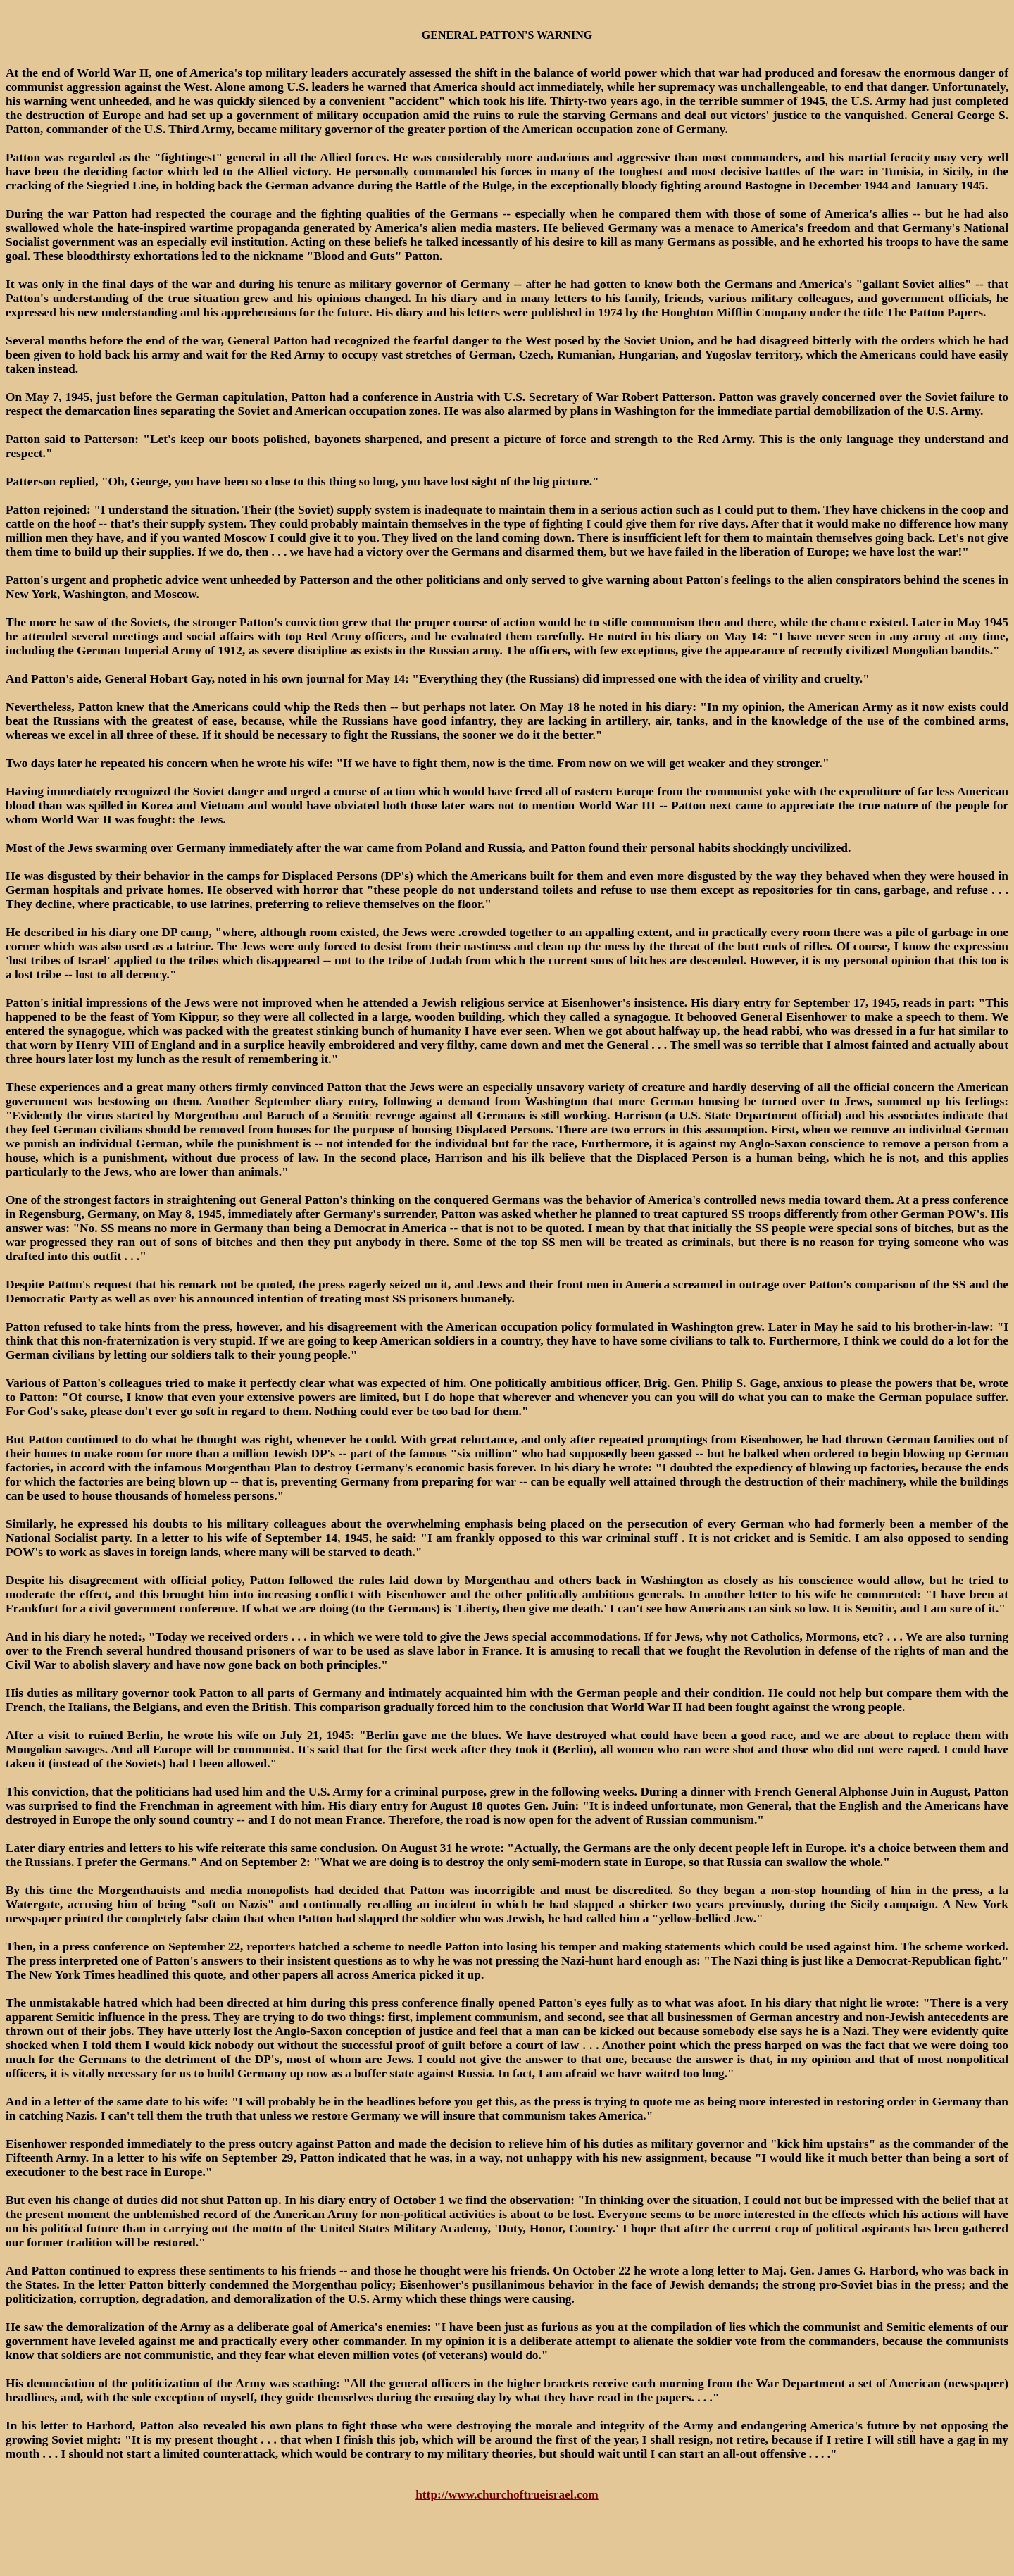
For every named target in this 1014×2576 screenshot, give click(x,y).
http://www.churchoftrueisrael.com (507, 2494)
